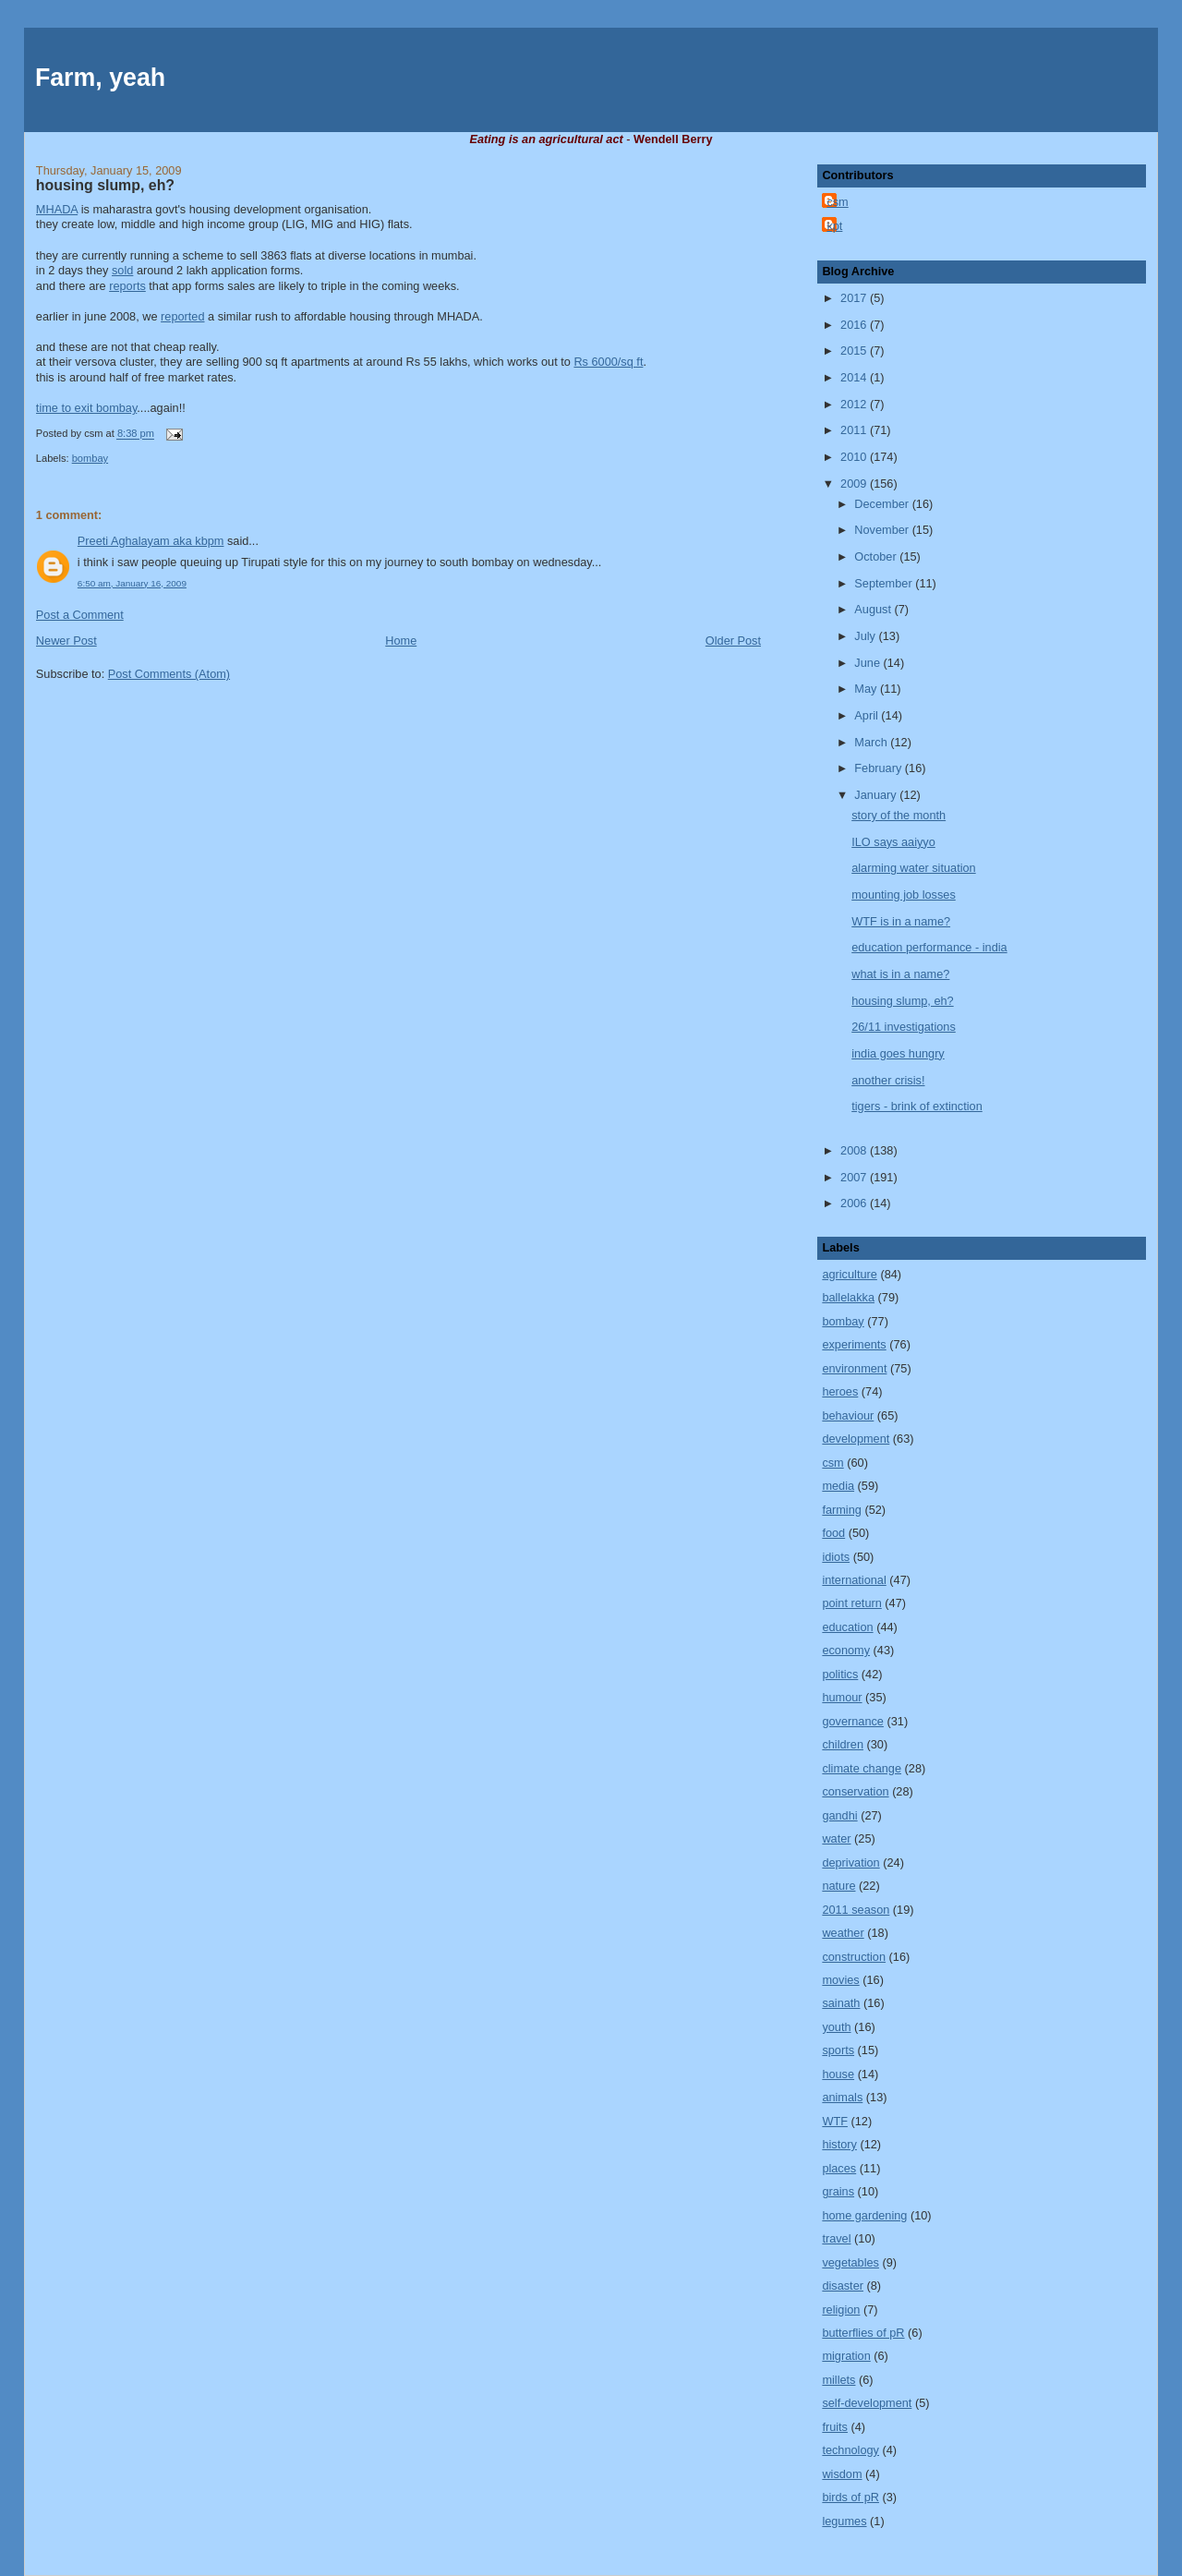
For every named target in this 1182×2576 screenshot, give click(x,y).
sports (838, 2050)
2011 (855, 430)
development (855, 1438)
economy (846, 1650)
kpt (834, 226)
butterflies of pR (863, 2333)
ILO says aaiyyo (893, 842)
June (868, 663)
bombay (90, 458)
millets (838, 2380)
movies (840, 1980)
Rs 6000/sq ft (608, 362)
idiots (836, 1557)
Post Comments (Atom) (169, 674)
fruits (835, 2427)
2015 (855, 350)
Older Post (733, 640)
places (839, 2168)
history (839, 2144)
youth (836, 2027)
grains (838, 2191)
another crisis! (887, 1080)
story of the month (898, 815)
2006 (855, 1203)
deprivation (850, 1862)
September (884, 583)
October (876, 556)
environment (854, 1368)
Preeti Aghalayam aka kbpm (151, 541)
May (867, 688)
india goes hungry (898, 1053)
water (836, 1838)
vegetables (850, 2262)
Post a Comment (80, 615)
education (847, 1627)
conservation (855, 1791)
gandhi (839, 1815)
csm (837, 202)
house (838, 2074)
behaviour (848, 1415)
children (842, 1744)
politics (840, 1674)
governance (853, 1721)
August (874, 609)
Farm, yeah (100, 77)
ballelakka (848, 1297)
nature (838, 1886)
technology (850, 2450)
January (876, 795)
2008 (855, 1150)
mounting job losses (903, 894)
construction (854, 1957)
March (872, 742)
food (833, 1533)
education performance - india (929, 947)
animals (842, 2097)
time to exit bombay (86, 408)
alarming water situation (913, 868)
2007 (855, 1177)
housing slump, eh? (105, 185)
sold (122, 270)
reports (127, 286)
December (882, 504)
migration (846, 2356)
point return (851, 1603)
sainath (841, 2003)
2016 (855, 325)
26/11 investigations (903, 1027)
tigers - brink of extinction (917, 1106)
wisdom (842, 2474)
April (867, 715)
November (882, 530)
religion (841, 2309)
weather (842, 1933)
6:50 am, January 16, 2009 (132, 583)
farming (841, 1510)
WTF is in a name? (900, 921)
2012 (855, 404)
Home (400, 640)
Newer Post (66, 640)
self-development (866, 2403)
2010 (855, 457)
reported (182, 316)
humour (842, 1697)
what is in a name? (900, 974)
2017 (855, 298)
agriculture (849, 1274)
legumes (844, 2521)
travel (836, 2238)
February (879, 768)
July (866, 636)
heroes (840, 1391)
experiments (854, 1344)
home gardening (864, 2215)
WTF (835, 2121)
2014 (855, 377)
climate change (861, 1768)
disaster (842, 2285)
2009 (855, 483)
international (854, 1580)
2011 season (855, 1910)
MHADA (57, 209)
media (838, 1486)
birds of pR (850, 2497)
